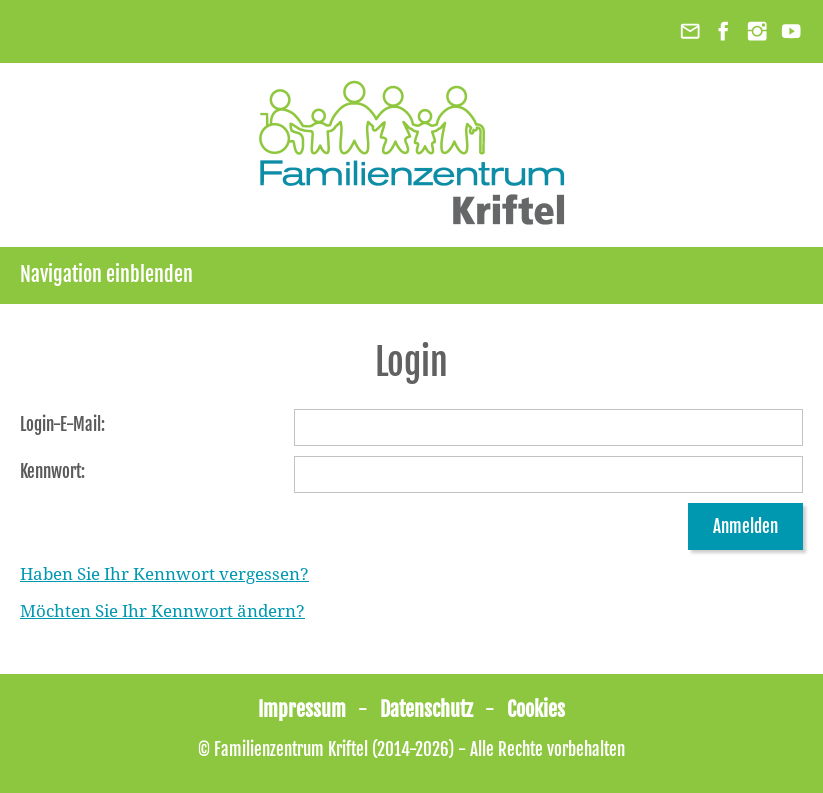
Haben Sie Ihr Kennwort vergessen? (164, 573)
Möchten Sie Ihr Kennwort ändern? (162, 610)
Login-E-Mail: (62, 424)
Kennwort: (52, 471)
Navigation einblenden (106, 274)
